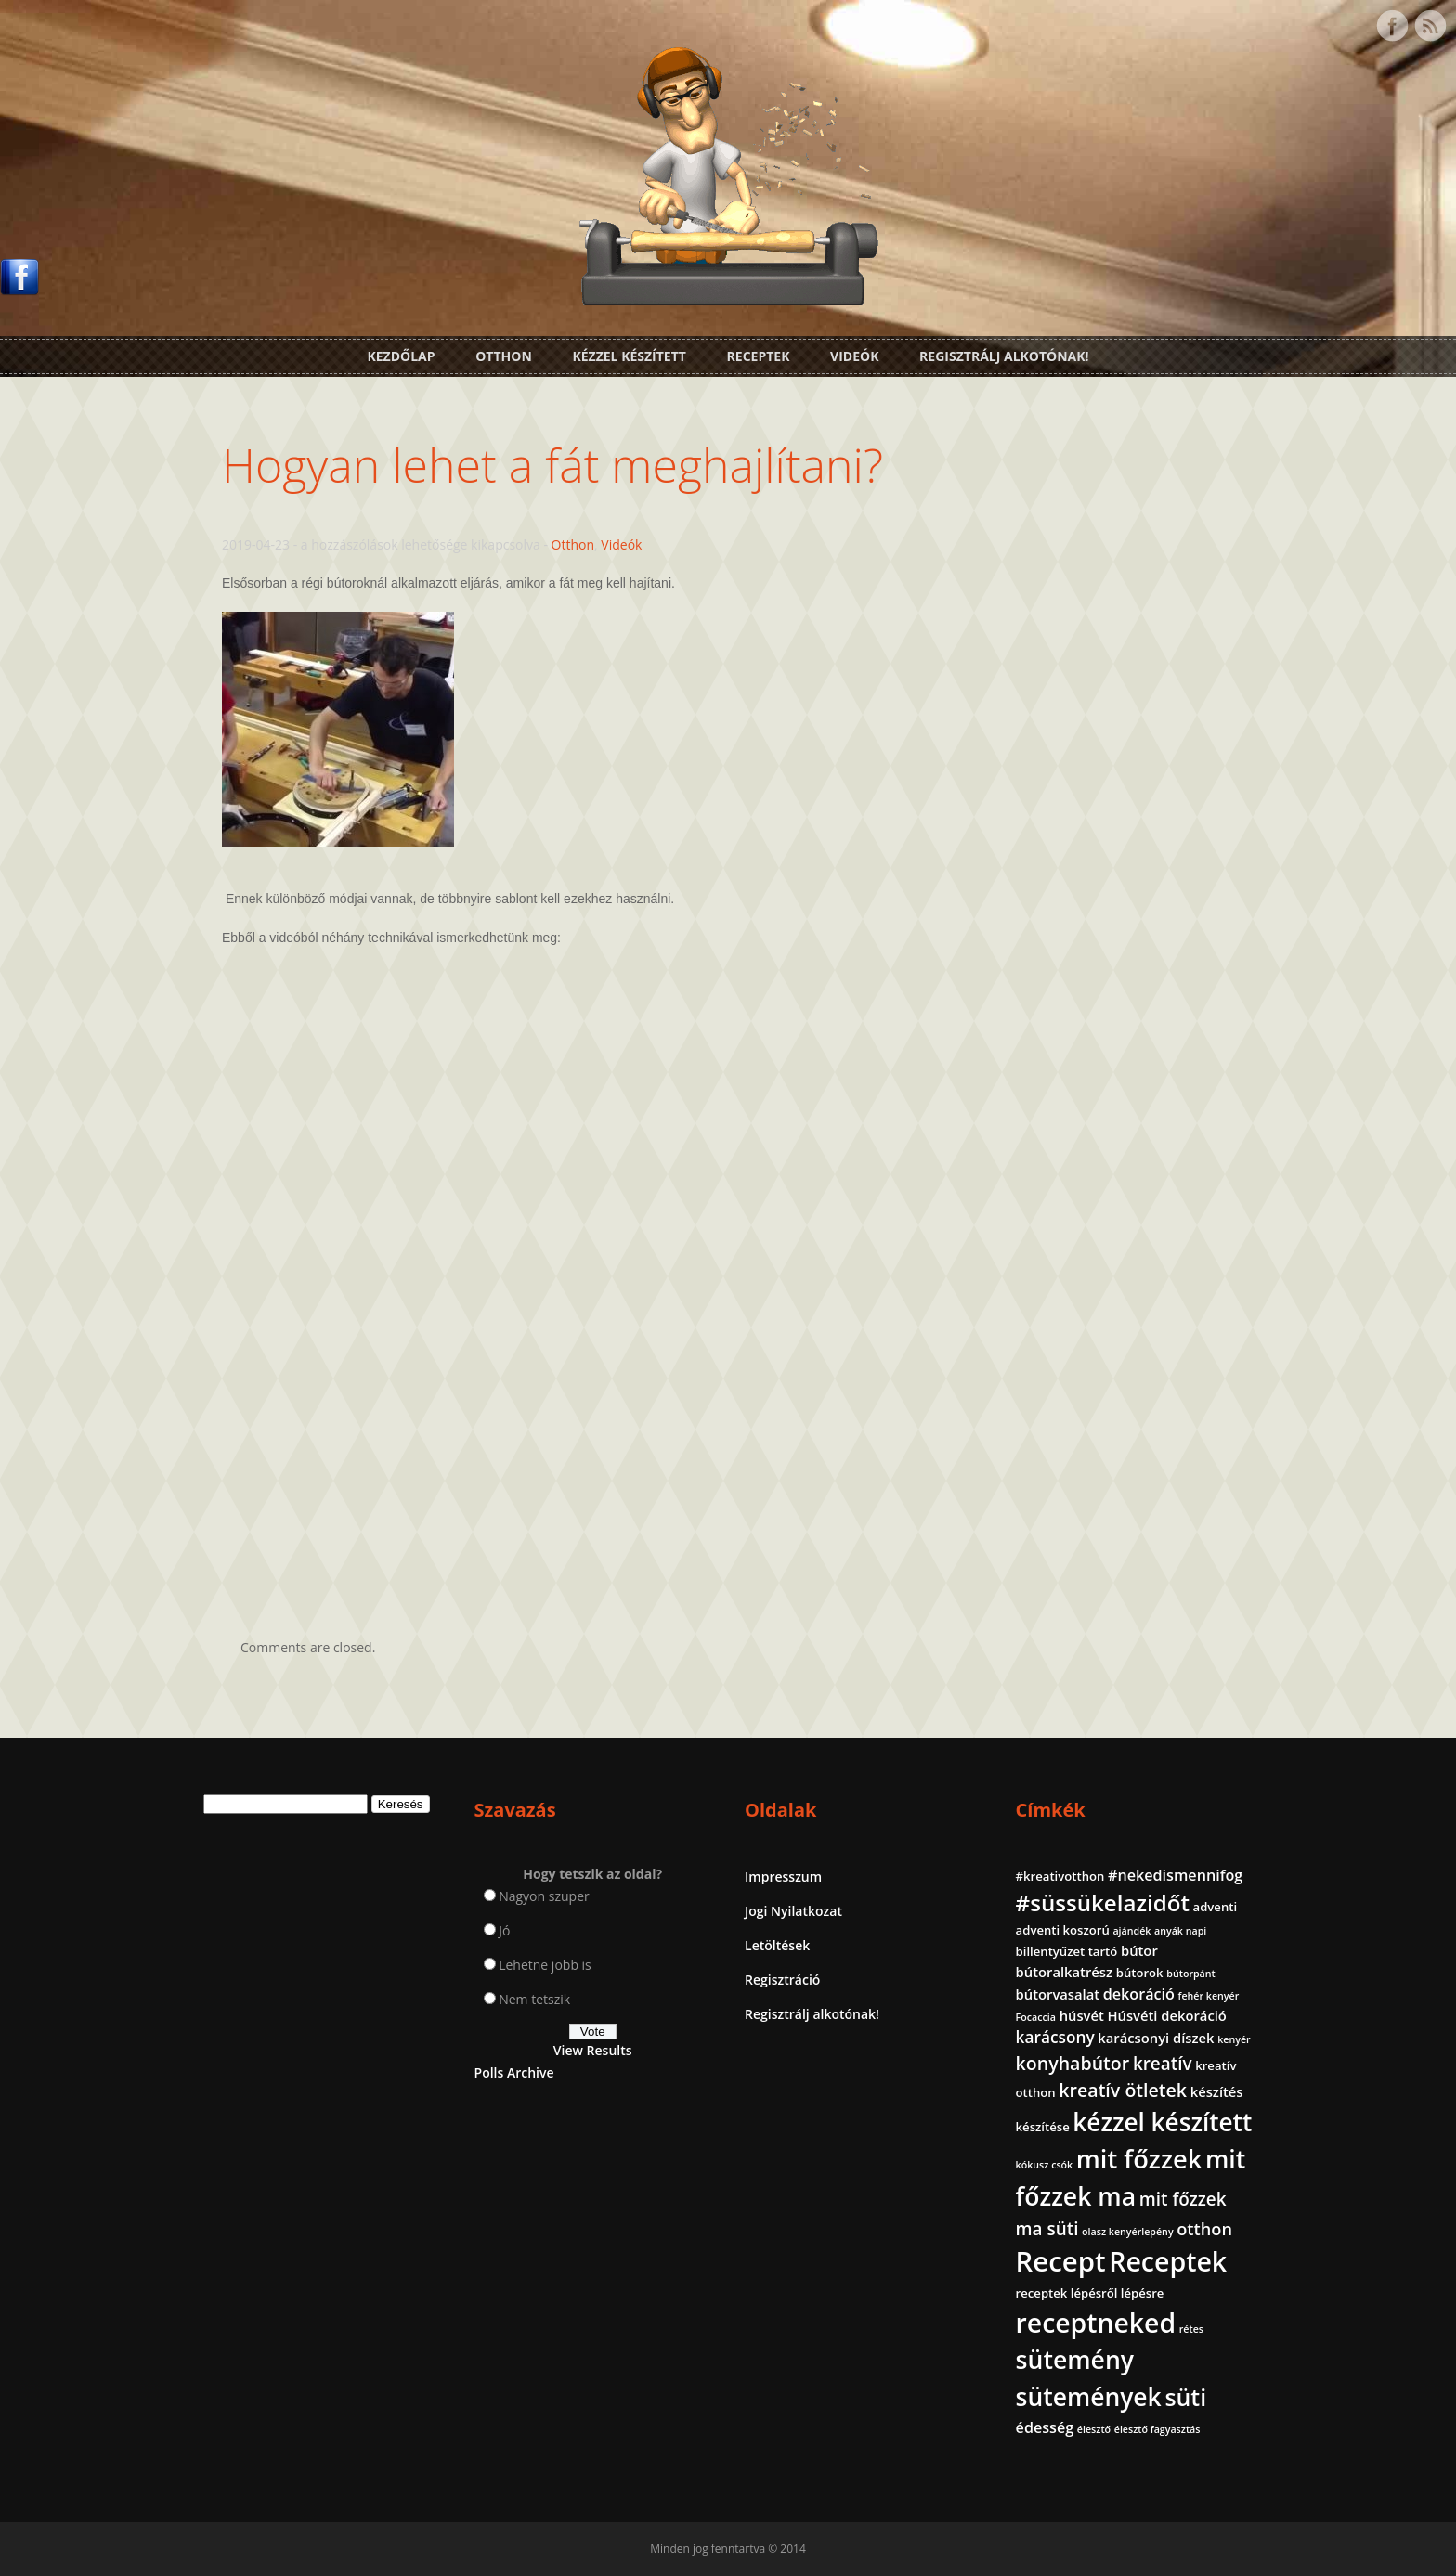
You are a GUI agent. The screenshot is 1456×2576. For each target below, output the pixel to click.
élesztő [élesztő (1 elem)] (1094, 2429)
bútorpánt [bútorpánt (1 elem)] (1191, 1973)
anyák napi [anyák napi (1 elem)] (1180, 1930)
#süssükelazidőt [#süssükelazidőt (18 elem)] (1103, 1902)
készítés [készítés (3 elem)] (1216, 2091)
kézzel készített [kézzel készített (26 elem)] (1162, 2122)
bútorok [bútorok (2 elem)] (1140, 1972)
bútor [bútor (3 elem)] (1139, 1950)
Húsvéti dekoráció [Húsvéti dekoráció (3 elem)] (1166, 2015)
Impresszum (783, 1876)
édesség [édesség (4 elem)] (1045, 2427)
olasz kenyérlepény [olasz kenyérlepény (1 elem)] (1128, 2231)
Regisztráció (782, 1979)
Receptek (758, 356)
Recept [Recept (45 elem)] (1061, 2261)
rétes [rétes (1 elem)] (1191, 2329)
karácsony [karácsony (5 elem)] (1055, 2037)
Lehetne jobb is (545, 1965)
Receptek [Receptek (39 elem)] (1168, 2261)
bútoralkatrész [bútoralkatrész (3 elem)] (1064, 1971)
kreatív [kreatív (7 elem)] (1162, 2064)
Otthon (503, 356)
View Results (592, 2050)
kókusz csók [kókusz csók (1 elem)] (1044, 2164)
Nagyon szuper (544, 1896)
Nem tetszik (534, 1999)
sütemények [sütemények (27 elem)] (1089, 2397)
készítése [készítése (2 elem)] (1043, 2126)
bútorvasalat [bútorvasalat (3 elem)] (1058, 1994)
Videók (854, 356)
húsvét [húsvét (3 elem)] (1082, 2015)
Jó (504, 1930)
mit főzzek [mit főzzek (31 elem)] (1139, 2159)
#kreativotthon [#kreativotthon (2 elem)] (1060, 1876)
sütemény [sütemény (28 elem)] (1075, 2359)
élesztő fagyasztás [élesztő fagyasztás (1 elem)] (1157, 2429)
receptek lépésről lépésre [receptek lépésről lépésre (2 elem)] (1090, 2293)
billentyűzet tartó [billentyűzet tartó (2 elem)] (1067, 1951)
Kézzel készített (629, 356)
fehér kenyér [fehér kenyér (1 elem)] (1209, 1995)
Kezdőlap (401, 356)
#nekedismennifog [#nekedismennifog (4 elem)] (1175, 1875)
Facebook (1392, 26)
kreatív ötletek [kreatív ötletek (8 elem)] (1123, 2090)
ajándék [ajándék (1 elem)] (1131, 1930)
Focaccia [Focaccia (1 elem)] (1036, 2017)
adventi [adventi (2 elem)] (1215, 1906)
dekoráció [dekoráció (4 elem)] (1139, 1994)
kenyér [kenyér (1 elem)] (1233, 2039)
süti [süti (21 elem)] (1185, 2397)
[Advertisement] (728, 1432)
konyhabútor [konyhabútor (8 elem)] (1073, 2063)
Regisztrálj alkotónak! (1003, 356)
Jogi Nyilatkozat (793, 1911)
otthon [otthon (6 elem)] (1204, 2229)
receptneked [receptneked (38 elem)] (1096, 2322)
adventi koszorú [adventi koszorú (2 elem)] (1063, 1930)
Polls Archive (514, 2072)
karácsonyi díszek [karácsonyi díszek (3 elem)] (1156, 2037)
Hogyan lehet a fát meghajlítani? (552, 465)
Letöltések (777, 1945)
